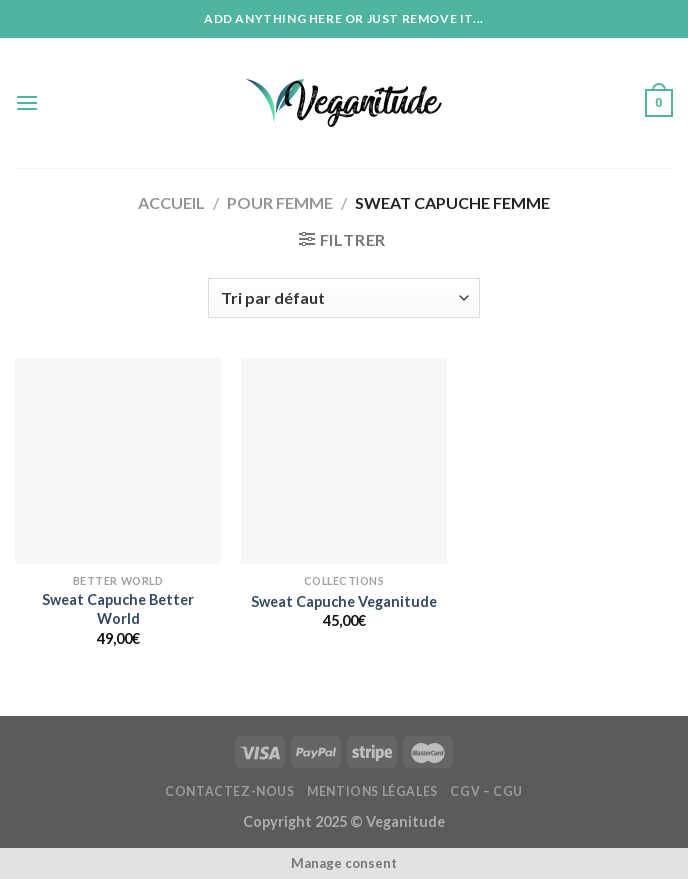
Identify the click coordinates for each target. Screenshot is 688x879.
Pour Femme (280, 202)
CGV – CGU (486, 791)
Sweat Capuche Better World (118, 609)
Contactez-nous (230, 791)
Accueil (171, 202)
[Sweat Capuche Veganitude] (344, 461)
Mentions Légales (372, 791)
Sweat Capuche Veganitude (344, 601)
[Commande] (343, 298)
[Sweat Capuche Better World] (118, 461)
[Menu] (27, 102)
